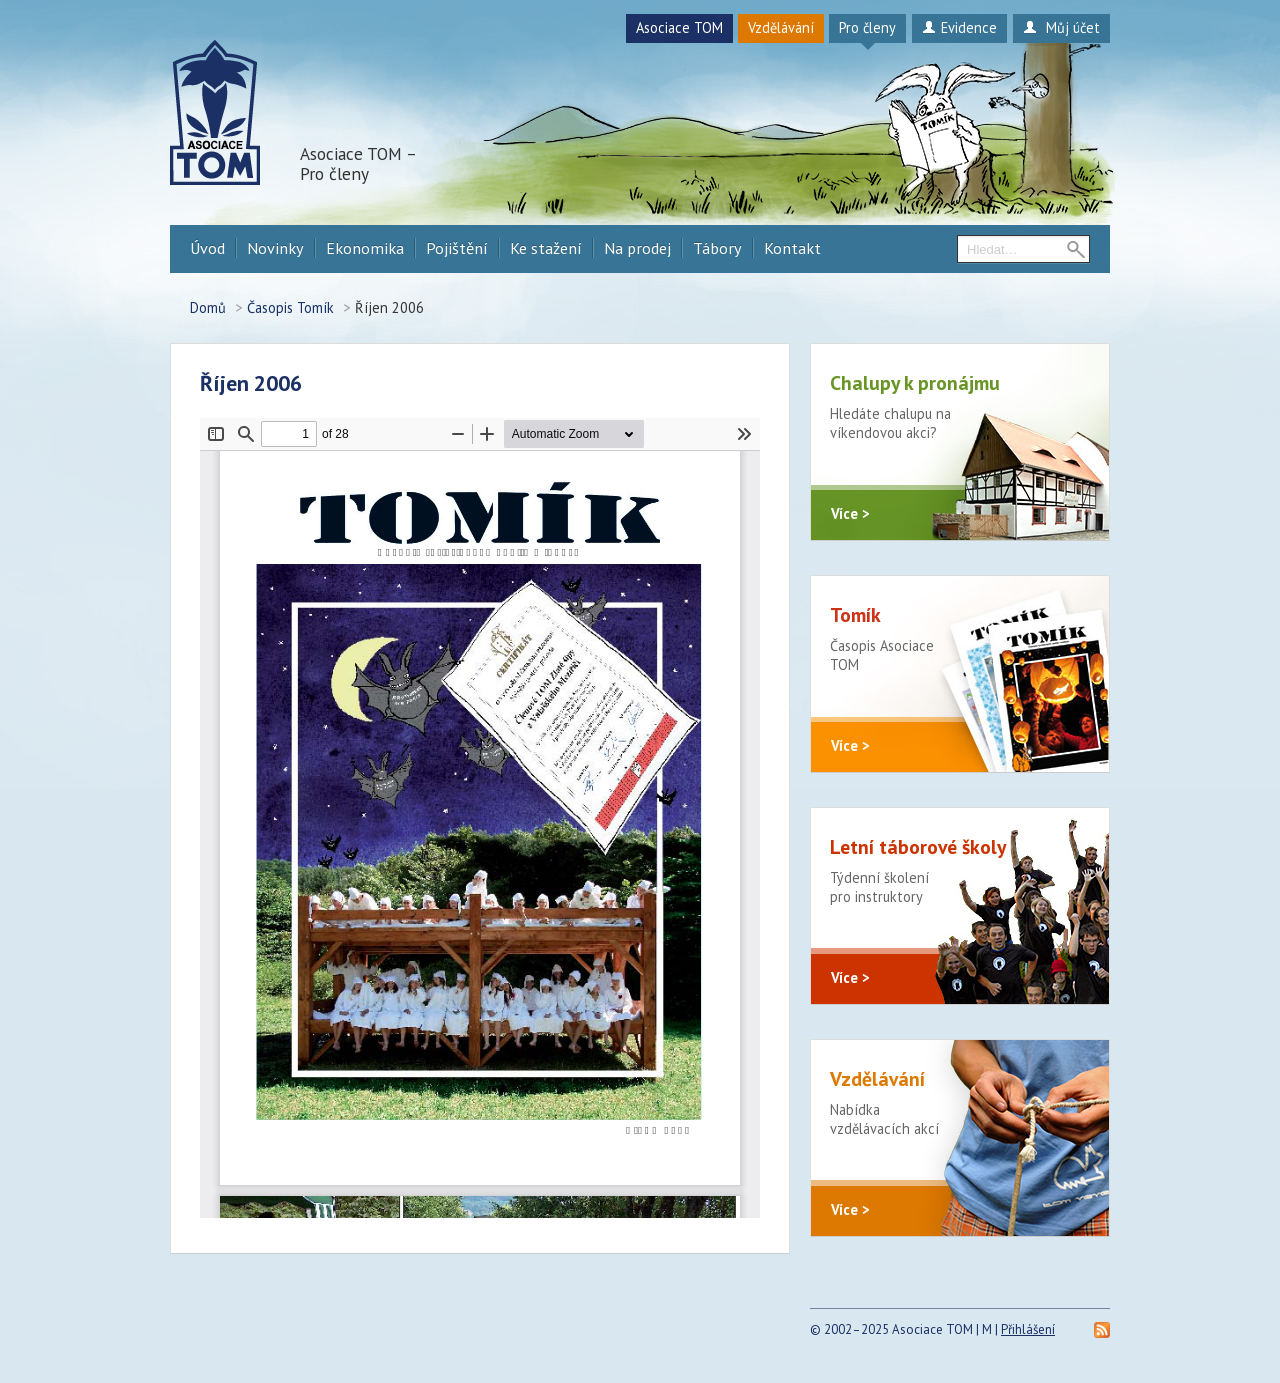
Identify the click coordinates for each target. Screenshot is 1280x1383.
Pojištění (457, 248)
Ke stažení (546, 248)
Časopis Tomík (290, 307)
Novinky (275, 248)
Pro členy (867, 27)
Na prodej (637, 248)
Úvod (207, 248)
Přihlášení (1028, 1329)
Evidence (959, 27)
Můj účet (1061, 27)
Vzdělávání (781, 27)
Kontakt (792, 248)
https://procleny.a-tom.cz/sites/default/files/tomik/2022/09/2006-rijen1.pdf (480, 818)
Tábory (717, 248)
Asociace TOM (679, 27)
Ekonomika (365, 248)
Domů (208, 307)
